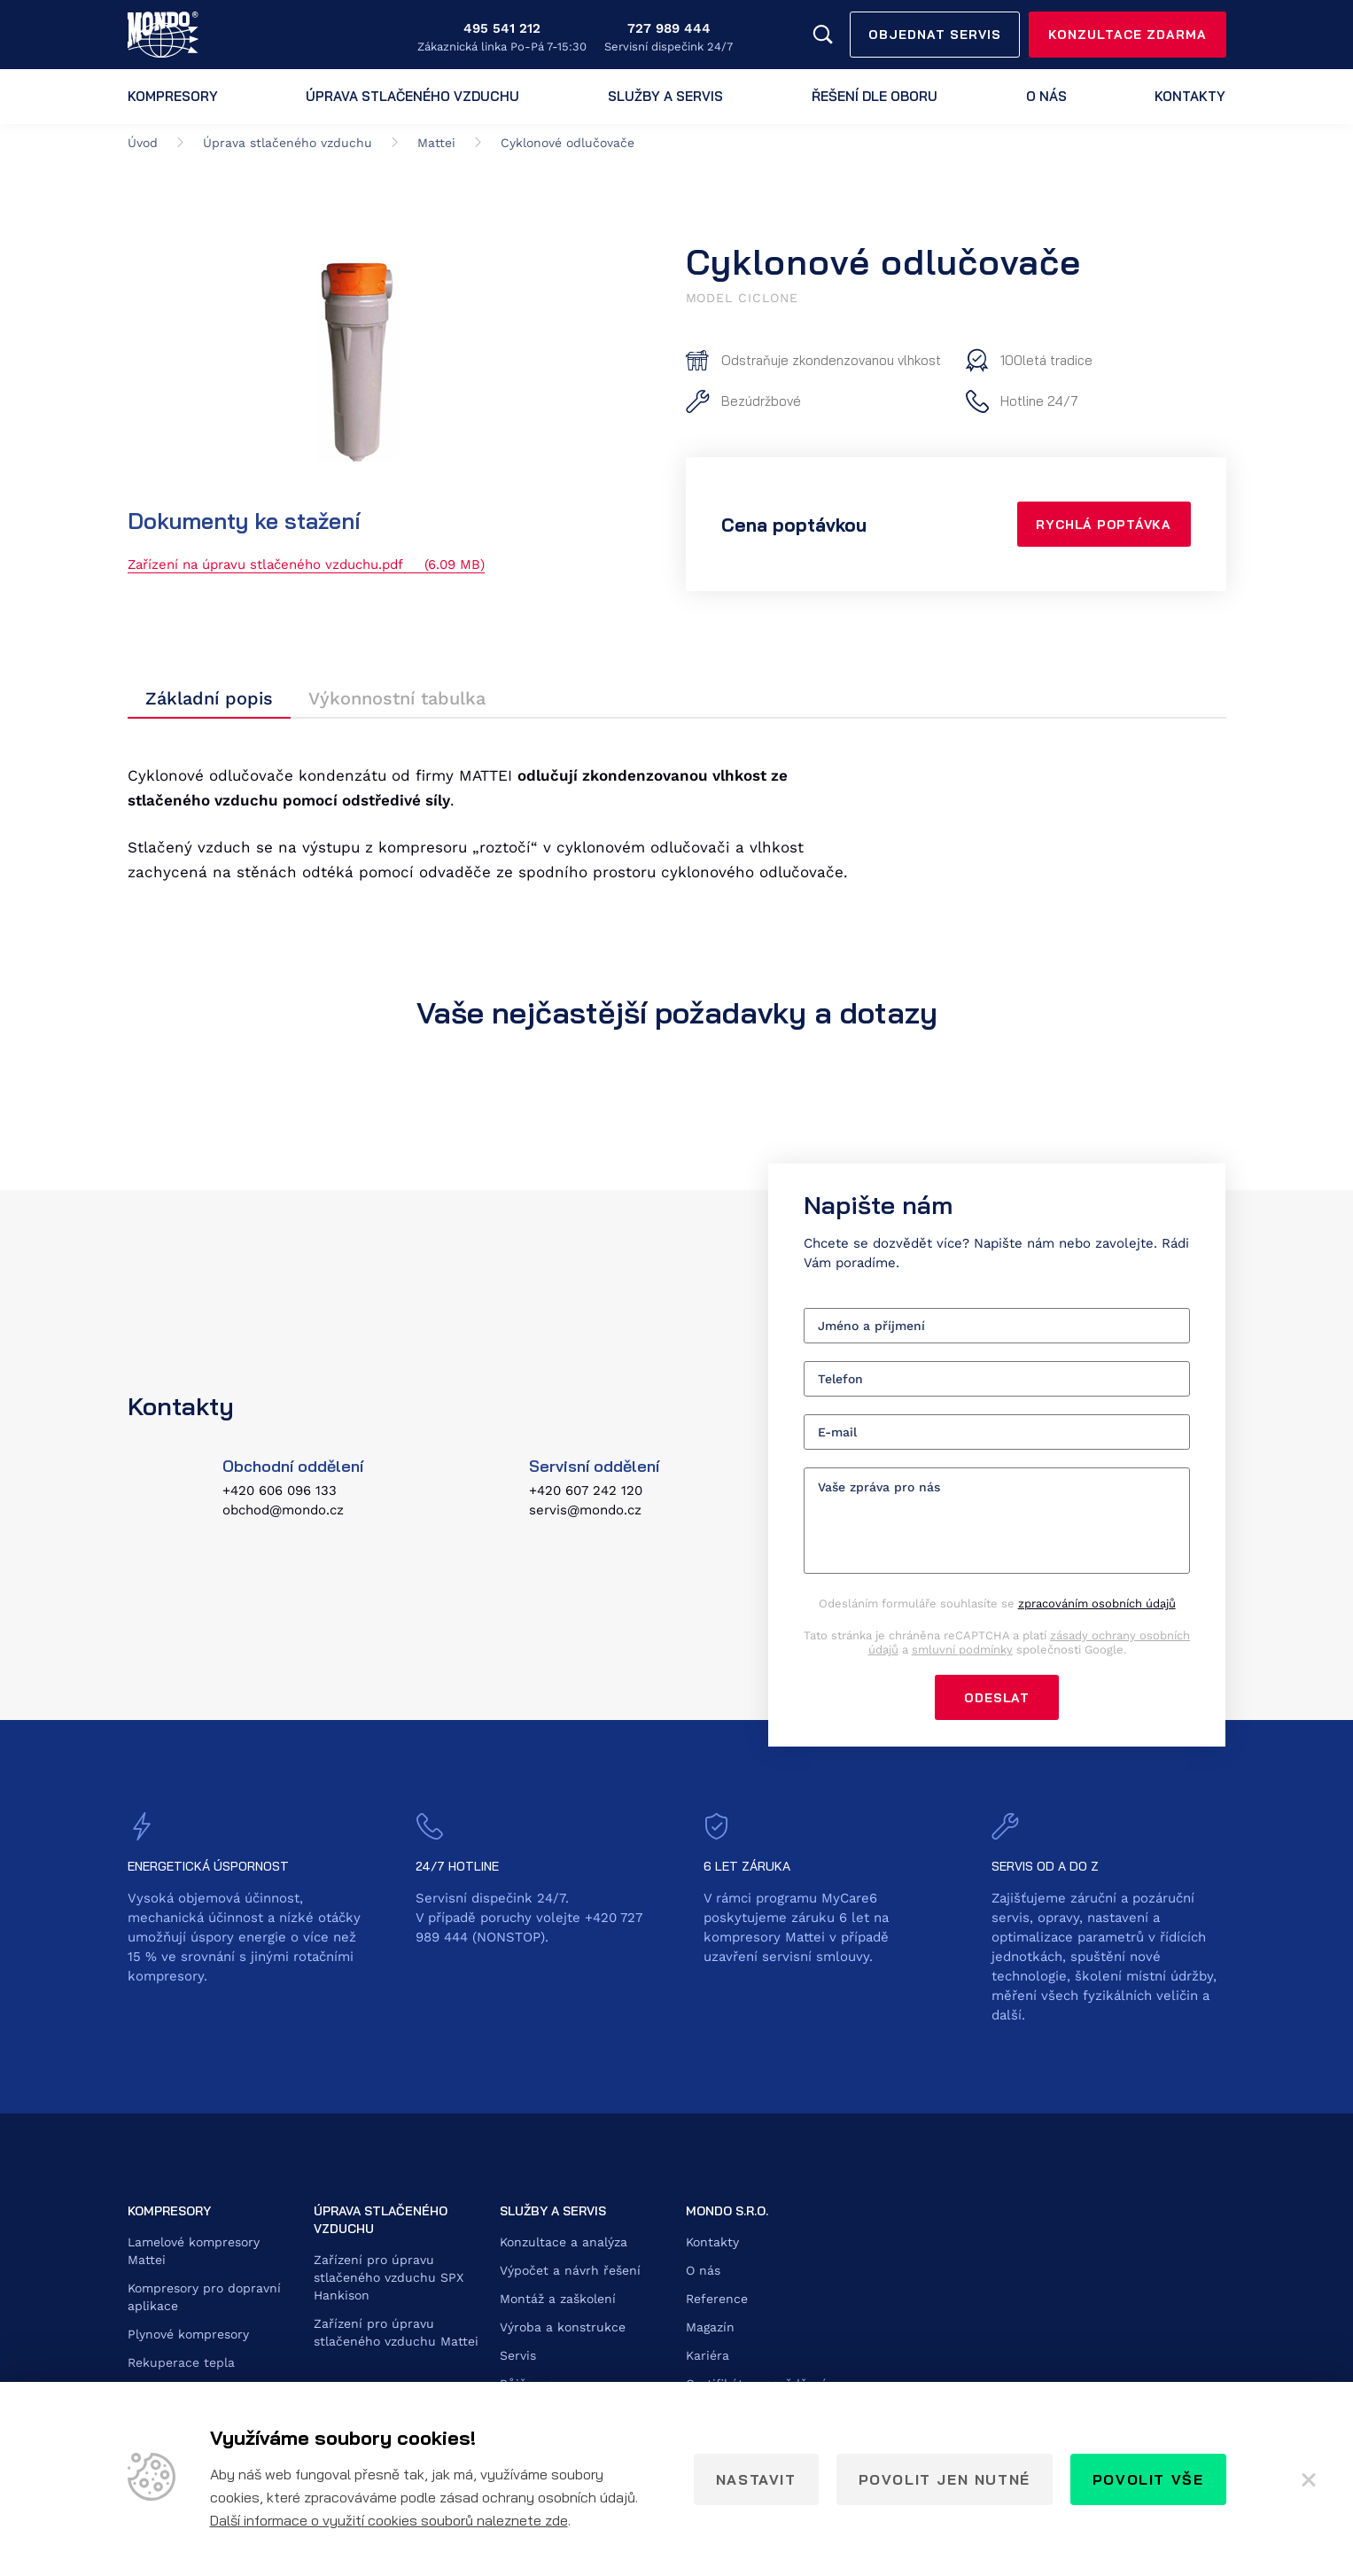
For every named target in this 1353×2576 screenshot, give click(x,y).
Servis (518, 2357)
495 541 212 (501, 28)
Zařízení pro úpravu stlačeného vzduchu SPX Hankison (388, 2279)
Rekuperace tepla (181, 2364)
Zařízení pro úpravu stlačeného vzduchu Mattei (396, 2334)
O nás (1046, 96)
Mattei (436, 143)
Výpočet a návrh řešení (570, 2272)
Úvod (143, 143)
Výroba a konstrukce (563, 2329)
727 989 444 (669, 28)
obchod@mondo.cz (283, 1511)
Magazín (710, 2329)
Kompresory (173, 96)
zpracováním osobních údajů (1097, 1604)
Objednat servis (934, 35)
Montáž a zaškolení (558, 2300)
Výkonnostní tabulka (397, 699)
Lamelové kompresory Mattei (194, 2253)
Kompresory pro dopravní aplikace (204, 2299)
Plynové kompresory (188, 2336)
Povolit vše (1148, 2479)
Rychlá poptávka (1102, 525)
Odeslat (997, 1699)
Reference (717, 2300)
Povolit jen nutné (944, 2479)
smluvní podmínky (962, 1650)
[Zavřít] (1309, 2479)
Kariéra (707, 2357)
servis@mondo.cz (585, 1511)
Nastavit (756, 2479)
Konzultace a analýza (563, 2244)
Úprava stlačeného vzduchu (412, 96)
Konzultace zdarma (1127, 35)
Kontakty (1190, 96)
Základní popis (209, 699)
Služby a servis (665, 96)
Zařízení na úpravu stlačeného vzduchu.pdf (306, 564)
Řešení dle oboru (874, 96)
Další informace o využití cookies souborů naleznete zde (389, 2520)
